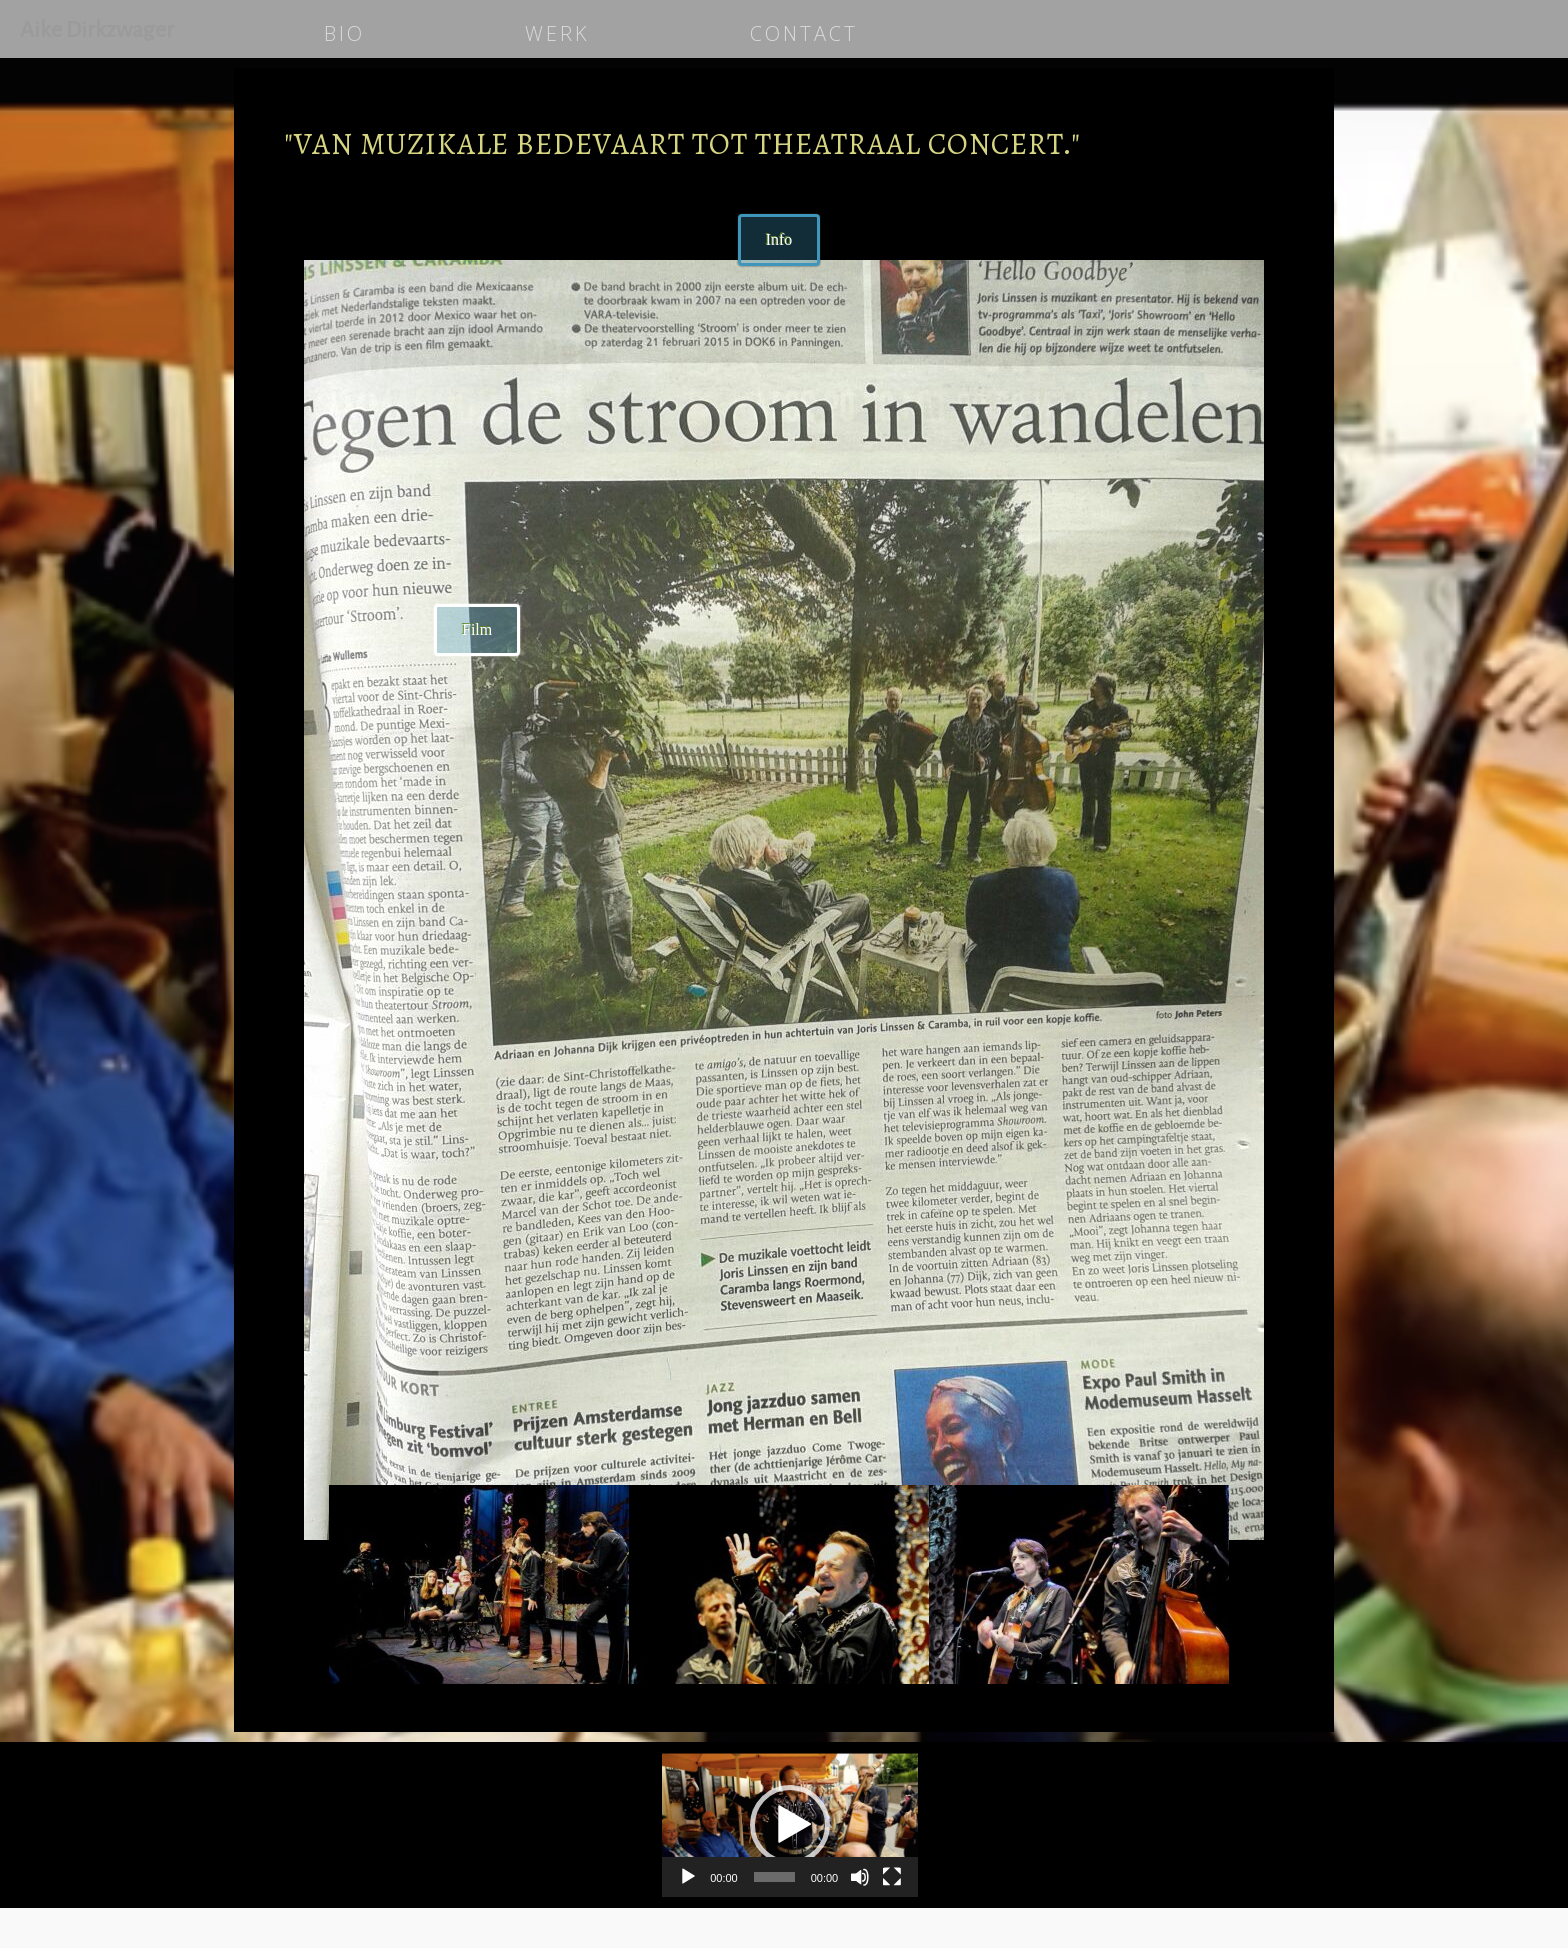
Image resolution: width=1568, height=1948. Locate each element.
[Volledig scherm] (892, 1877)
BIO (344, 33)
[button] (790, 1825)
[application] (790, 1825)
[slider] (774, 1877)
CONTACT (804, 33)
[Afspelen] (688, 1877)
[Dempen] (860, 1877)
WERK (557, 33)
